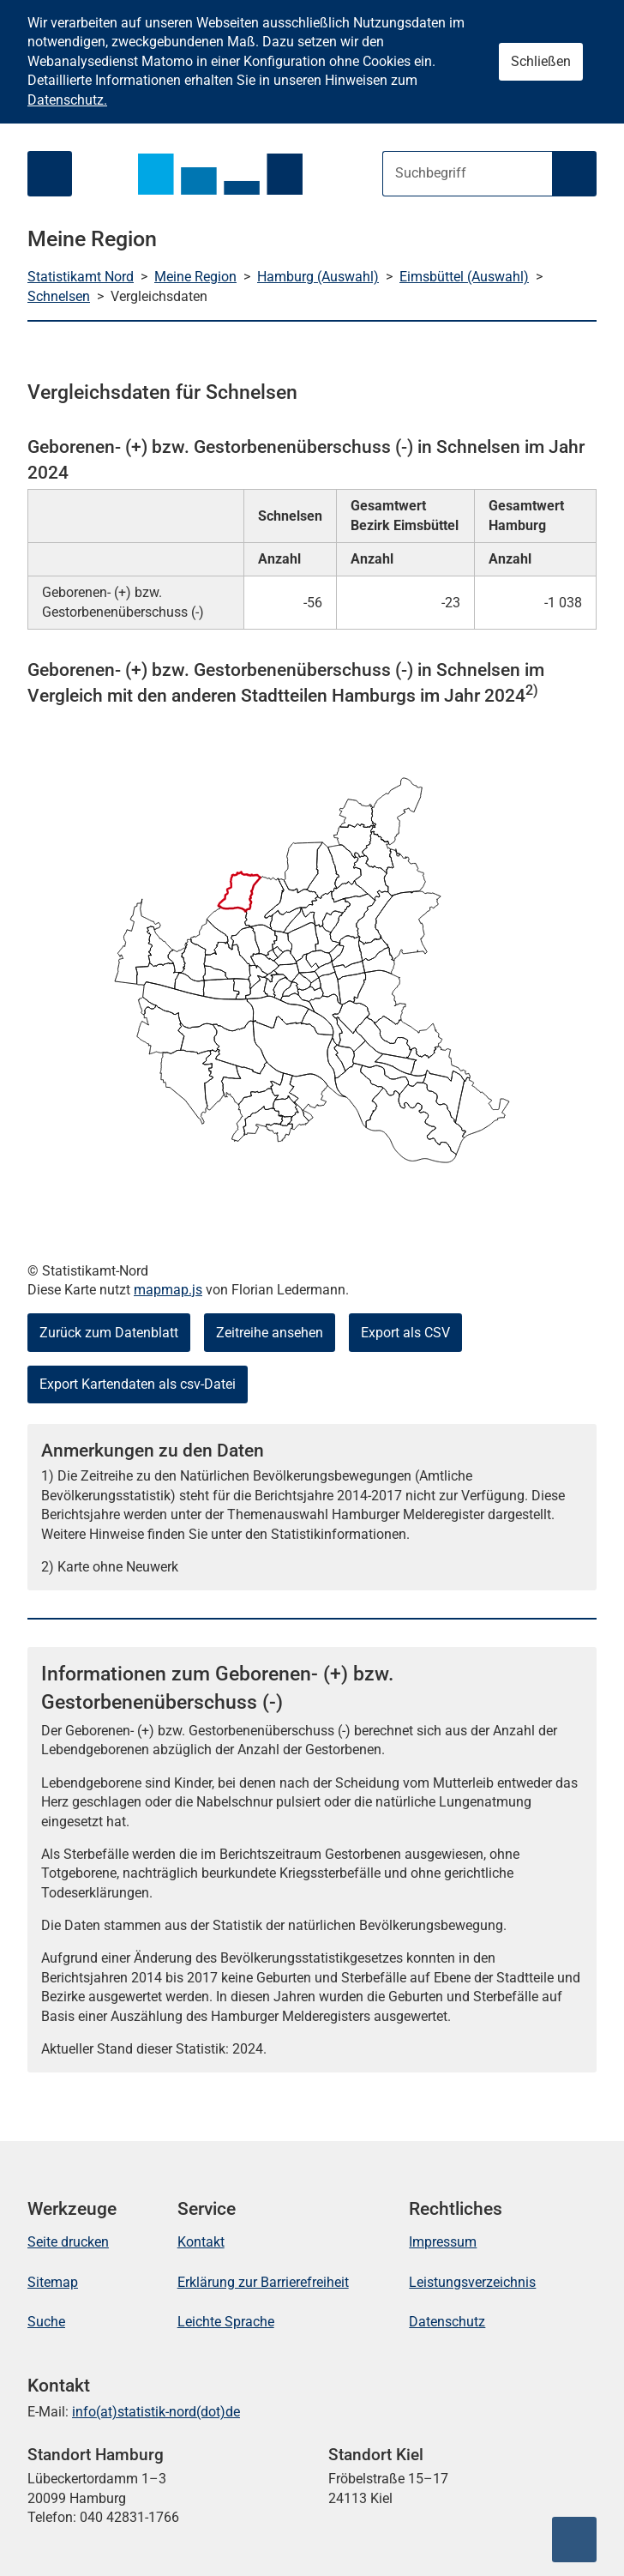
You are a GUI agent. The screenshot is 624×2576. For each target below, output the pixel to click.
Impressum (443, 2242)
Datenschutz (447, 2322)
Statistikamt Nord (80, 276)
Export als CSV (405, 1332)
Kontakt (201, 2242)
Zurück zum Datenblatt (108, 1332)
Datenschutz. (67, 100)
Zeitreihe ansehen (269, 1332)
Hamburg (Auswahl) (318, 276)
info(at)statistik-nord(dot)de (156, 2412)
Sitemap (52, 2282)
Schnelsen (58, 296)
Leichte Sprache (225, 2322)
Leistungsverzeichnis (472, 2282)
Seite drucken (68, 2242)
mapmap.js (168, 1290)
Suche (46, 2322)
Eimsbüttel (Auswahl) (464, 276)
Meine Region (195, 276)
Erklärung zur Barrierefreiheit (263, 2282)
